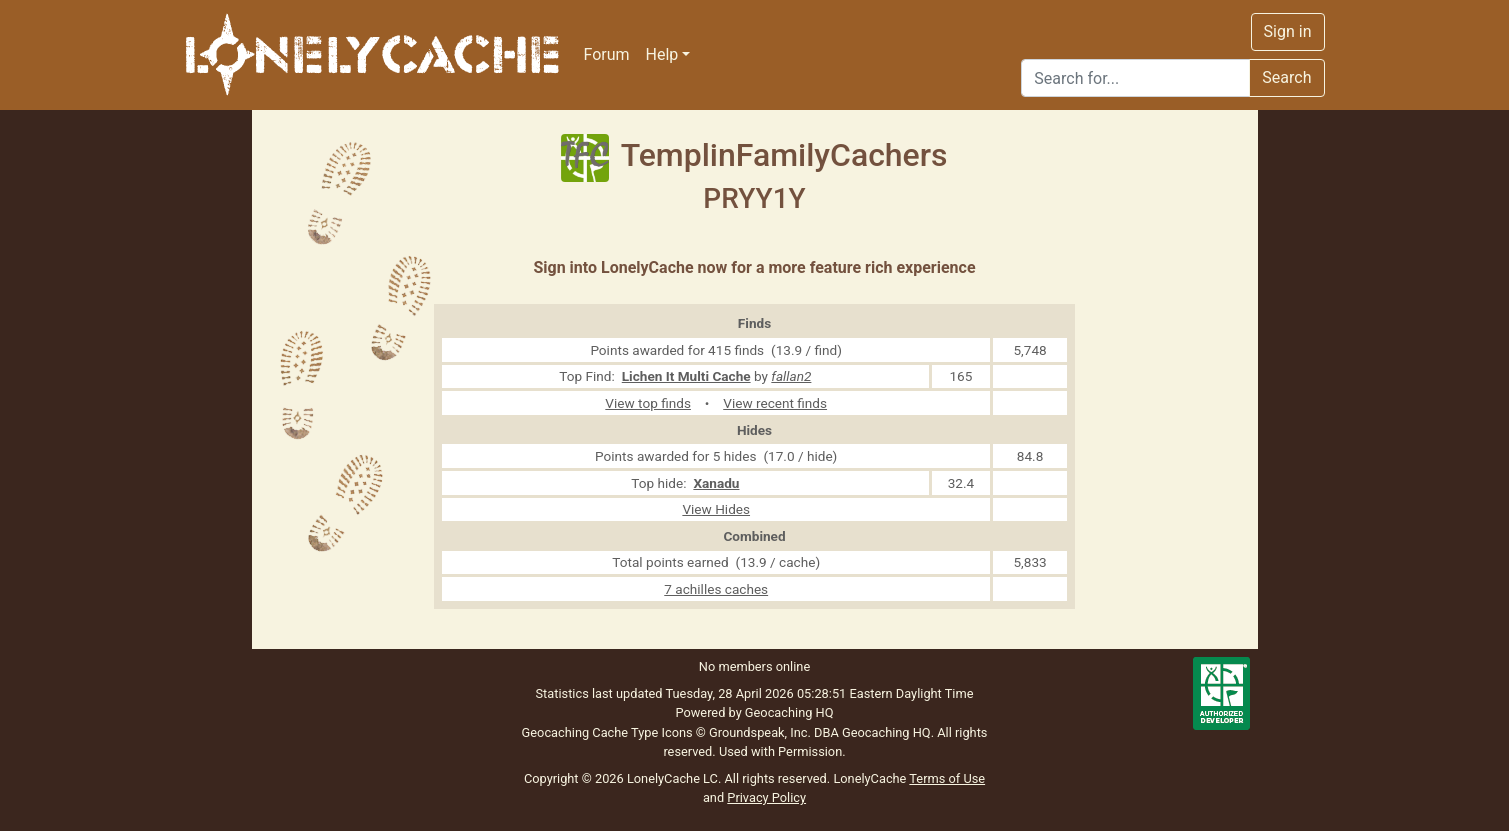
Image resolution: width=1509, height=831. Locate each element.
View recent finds (775, 403)
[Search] (1135, 78)
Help (662, 54)
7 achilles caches (716, 589)
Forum (607, 54)
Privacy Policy (766, 797)
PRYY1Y (754, 198)
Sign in (1288, 31)
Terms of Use (947, 778)
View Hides (716, 509)
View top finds (648, 403)
